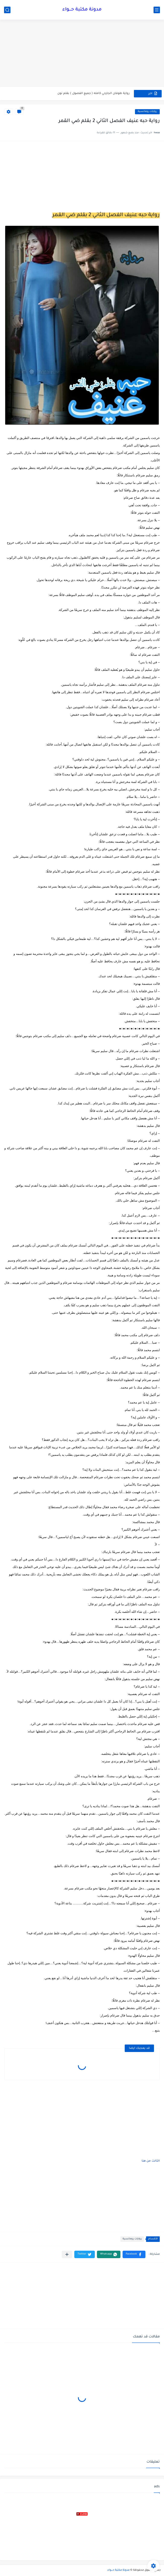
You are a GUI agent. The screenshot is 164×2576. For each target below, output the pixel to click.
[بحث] (7, 10)
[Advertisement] (82, 54)
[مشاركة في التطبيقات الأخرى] (67, 2254)
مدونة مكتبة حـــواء (82, 9)
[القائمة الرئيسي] (157, 10)
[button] (134, 2254)
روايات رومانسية (147, 111)
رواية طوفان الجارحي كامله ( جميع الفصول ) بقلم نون (93, 93)
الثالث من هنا (150, 2161)
